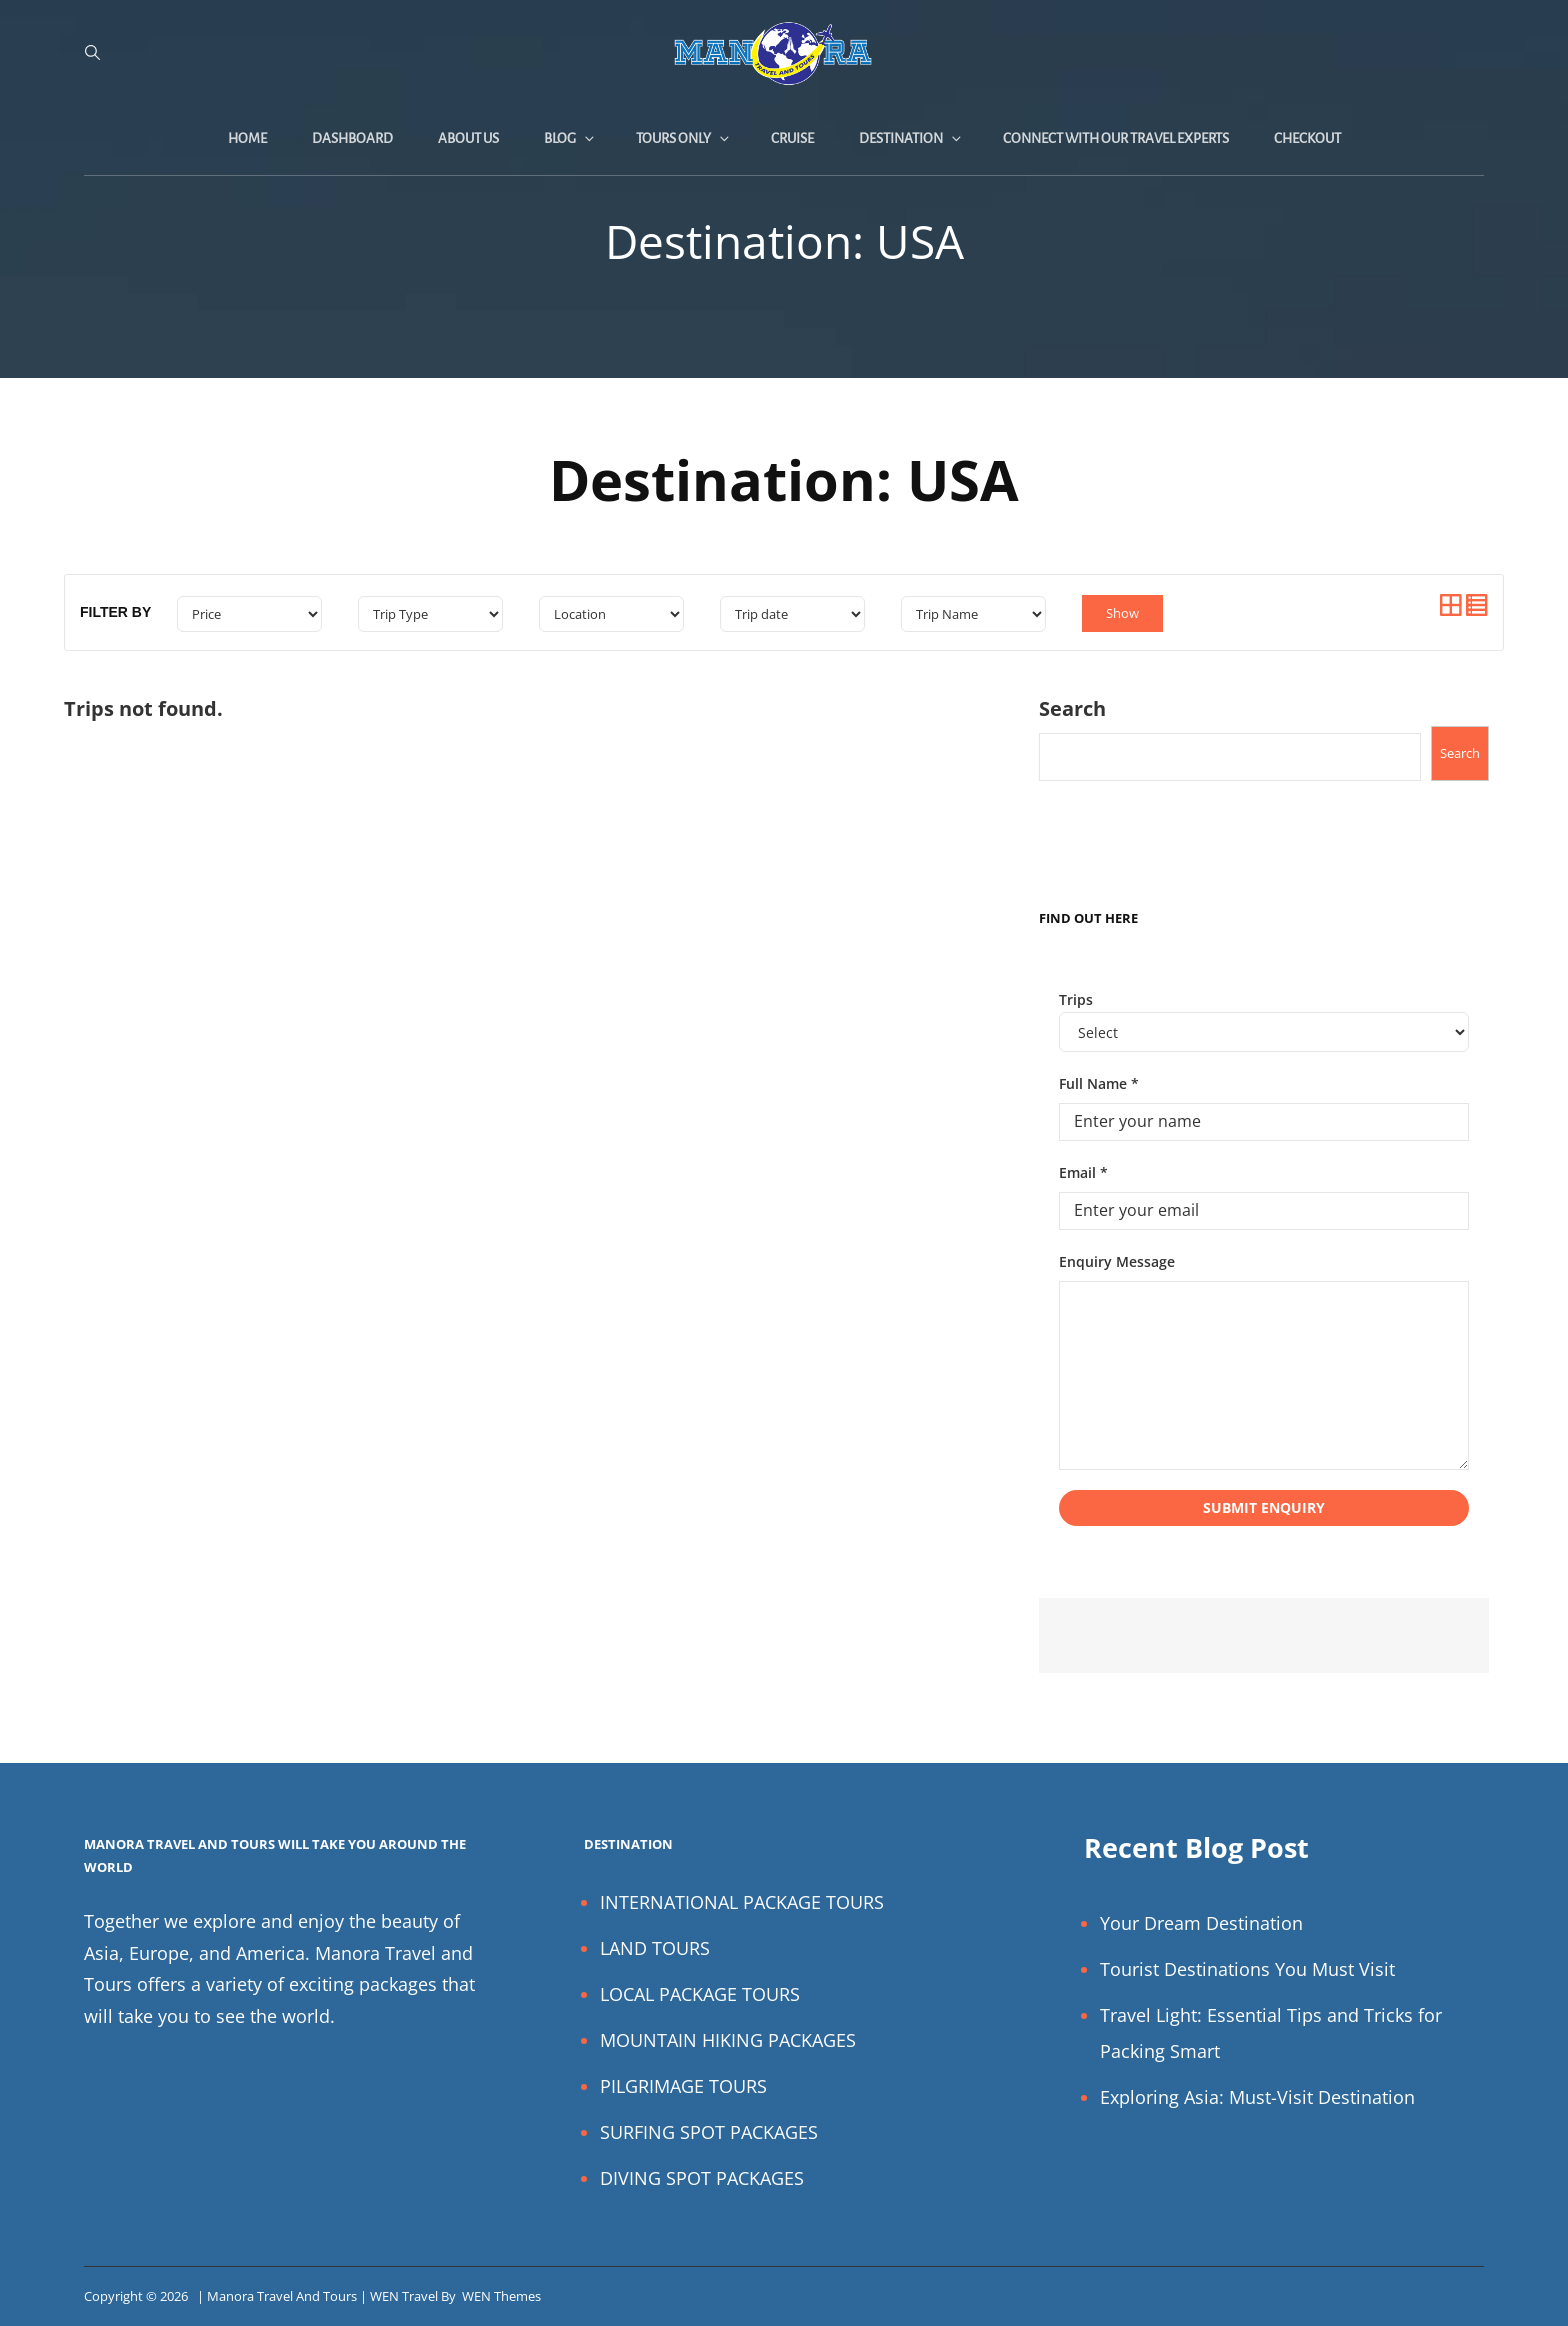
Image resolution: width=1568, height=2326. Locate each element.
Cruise (792, 138)
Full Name (1099, 1083)
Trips (1076, 999)
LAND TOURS (655, 1948)
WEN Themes (501, 2296)
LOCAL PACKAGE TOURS (700, 1994)
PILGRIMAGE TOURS (683, 2086)
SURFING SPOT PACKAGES (709, 2132)
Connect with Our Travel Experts (1116, 138)
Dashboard (352, 138)
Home (247, 138)
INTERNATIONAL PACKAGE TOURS (742, 1902)
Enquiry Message (1117, 1261)
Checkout (1307, 138)
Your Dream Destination (1201, 1923)
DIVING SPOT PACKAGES (702, 2178)
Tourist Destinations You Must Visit (1247, 1969)
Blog (570, 138)
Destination (911, 138)
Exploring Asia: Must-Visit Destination (1257, 2097)
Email (1083, 1172)
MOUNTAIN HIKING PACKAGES (728, 2040)
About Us (468, 138)
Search (1072, 708)
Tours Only (684, 138)
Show (1122, 613)
